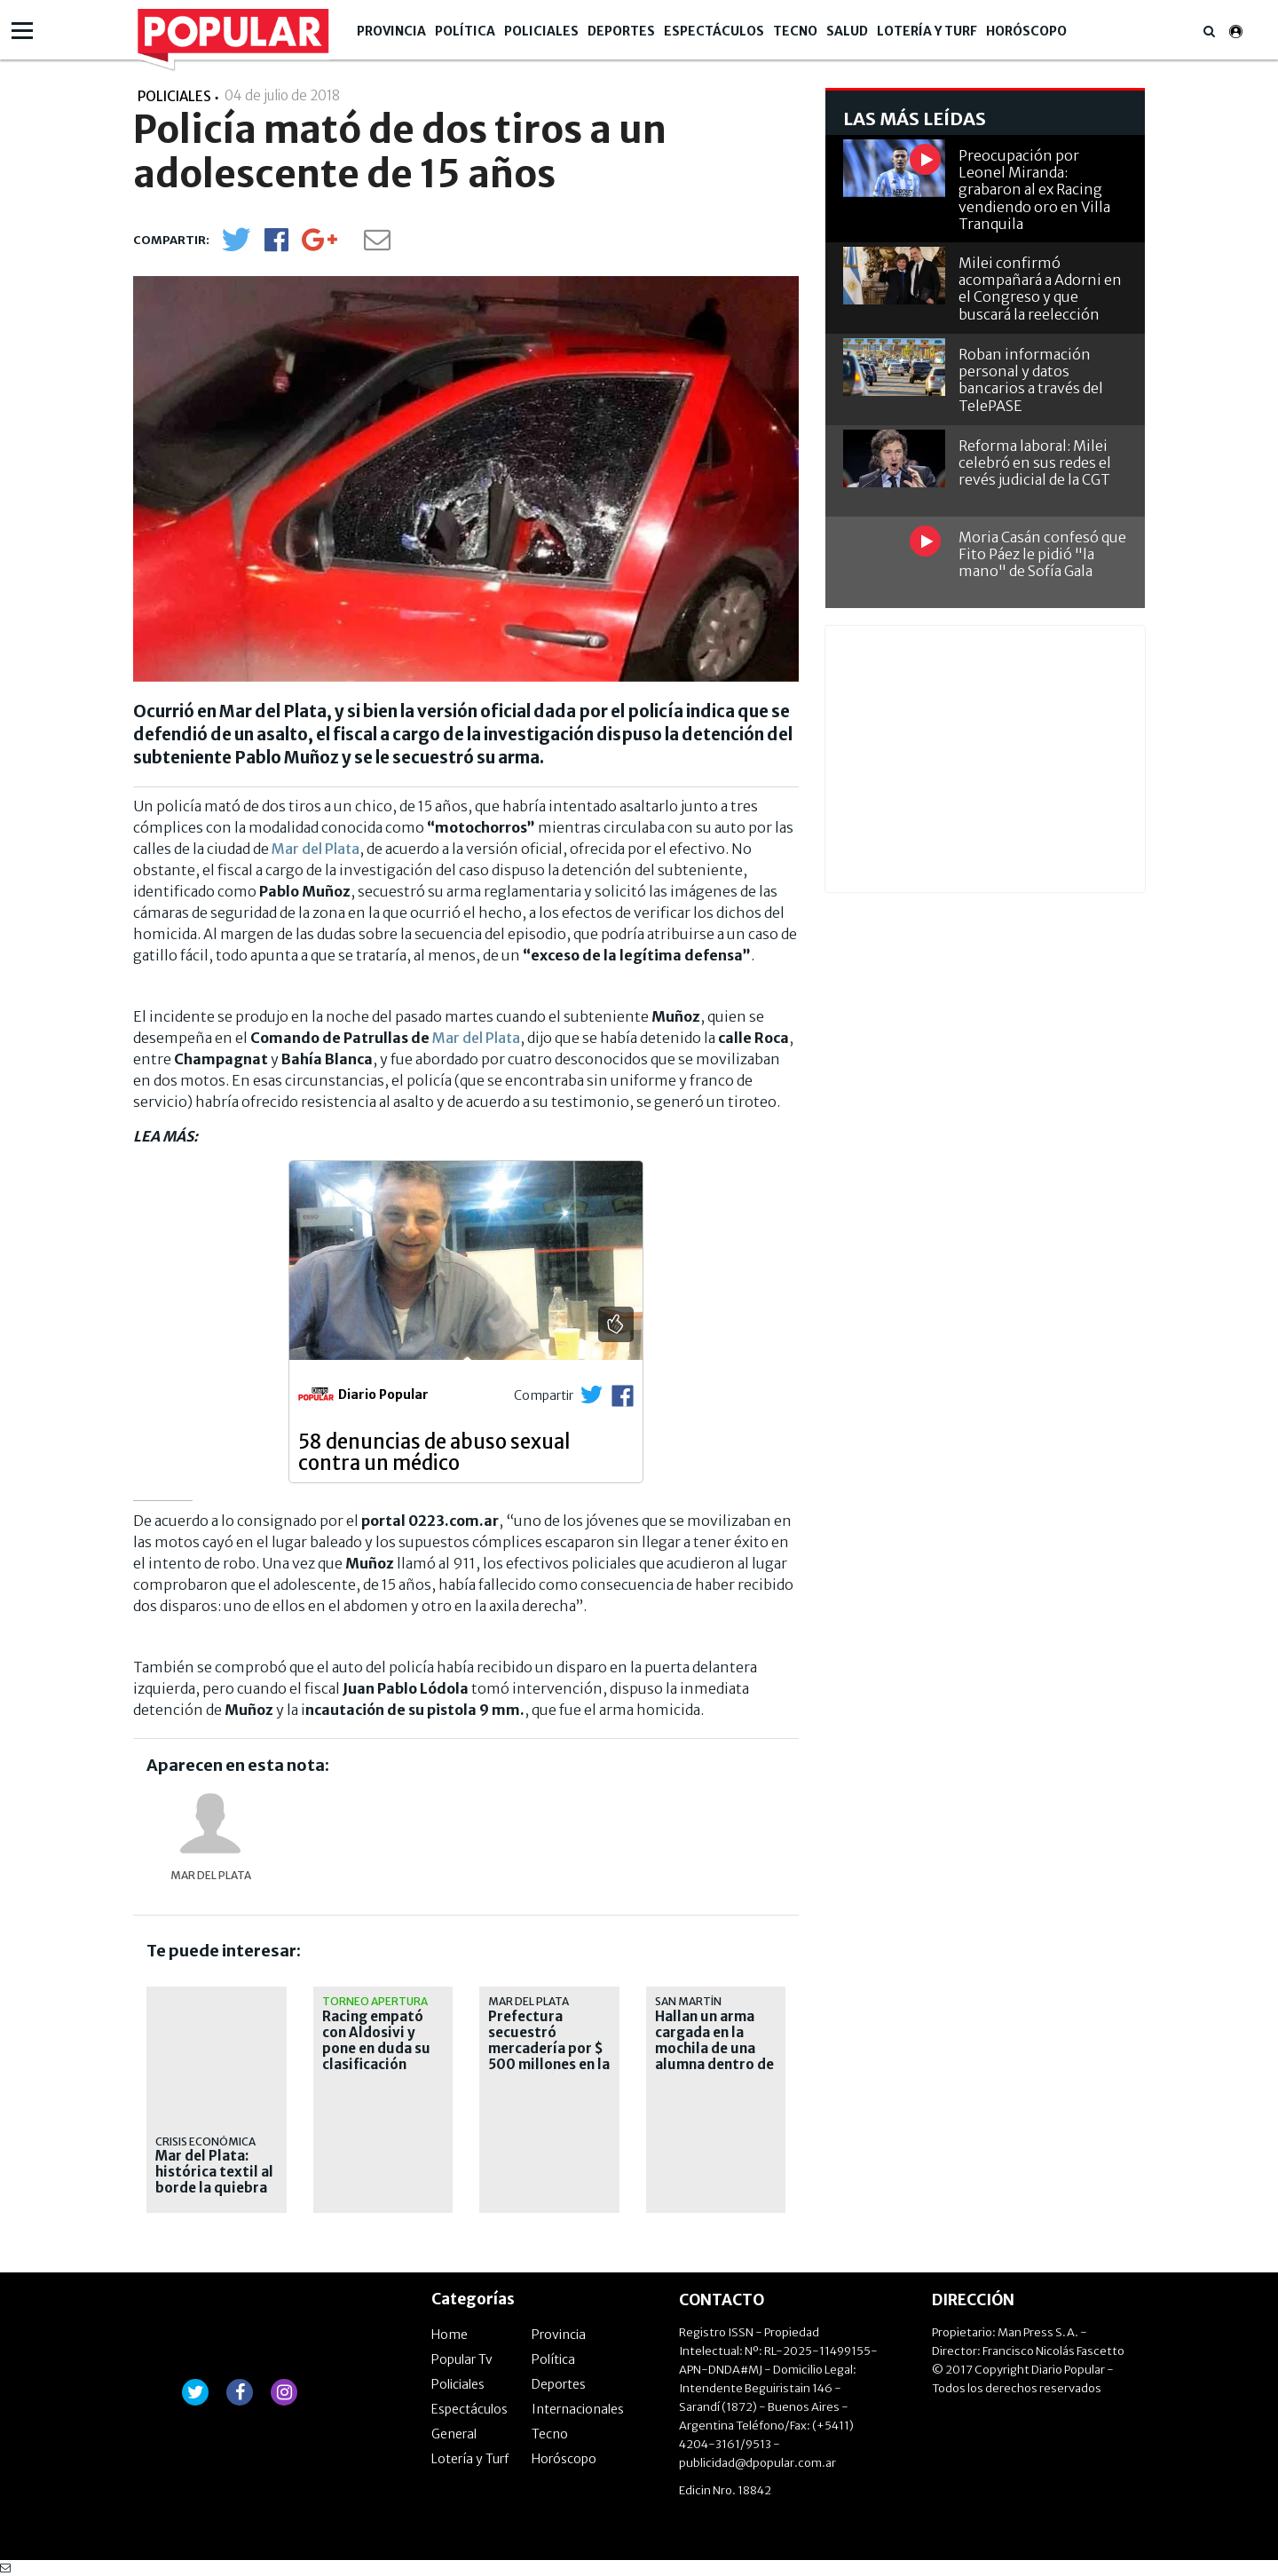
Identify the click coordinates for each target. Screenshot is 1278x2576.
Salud (847, 31)
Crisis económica (205, 2141)
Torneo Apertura (375, 2001)
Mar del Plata (315, 848)
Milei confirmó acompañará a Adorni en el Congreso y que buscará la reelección (1040, 288)
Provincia (391, 31)
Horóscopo (1026, 31)
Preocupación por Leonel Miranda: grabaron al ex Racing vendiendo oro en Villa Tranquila (1034, 189)
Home (449, 2335)
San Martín (688, 2001)
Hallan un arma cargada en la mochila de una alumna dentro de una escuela (714, 2049)
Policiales (541, 31)
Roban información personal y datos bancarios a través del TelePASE (1030, 380)
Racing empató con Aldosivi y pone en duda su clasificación (376, 2041)
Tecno (795, 31)
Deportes (621, 31)
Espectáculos (714, 31)
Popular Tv (462, 2359)
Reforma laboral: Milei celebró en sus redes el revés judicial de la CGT (1034, 462)
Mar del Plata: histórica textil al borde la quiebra (214, 2172)
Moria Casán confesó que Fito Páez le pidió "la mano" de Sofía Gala (1042, 554)
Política (465, 31)
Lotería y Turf (927, 31)
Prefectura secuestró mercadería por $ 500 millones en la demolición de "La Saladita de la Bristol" (549, 2065)
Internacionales (578, 2409)
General (454, 2434)
